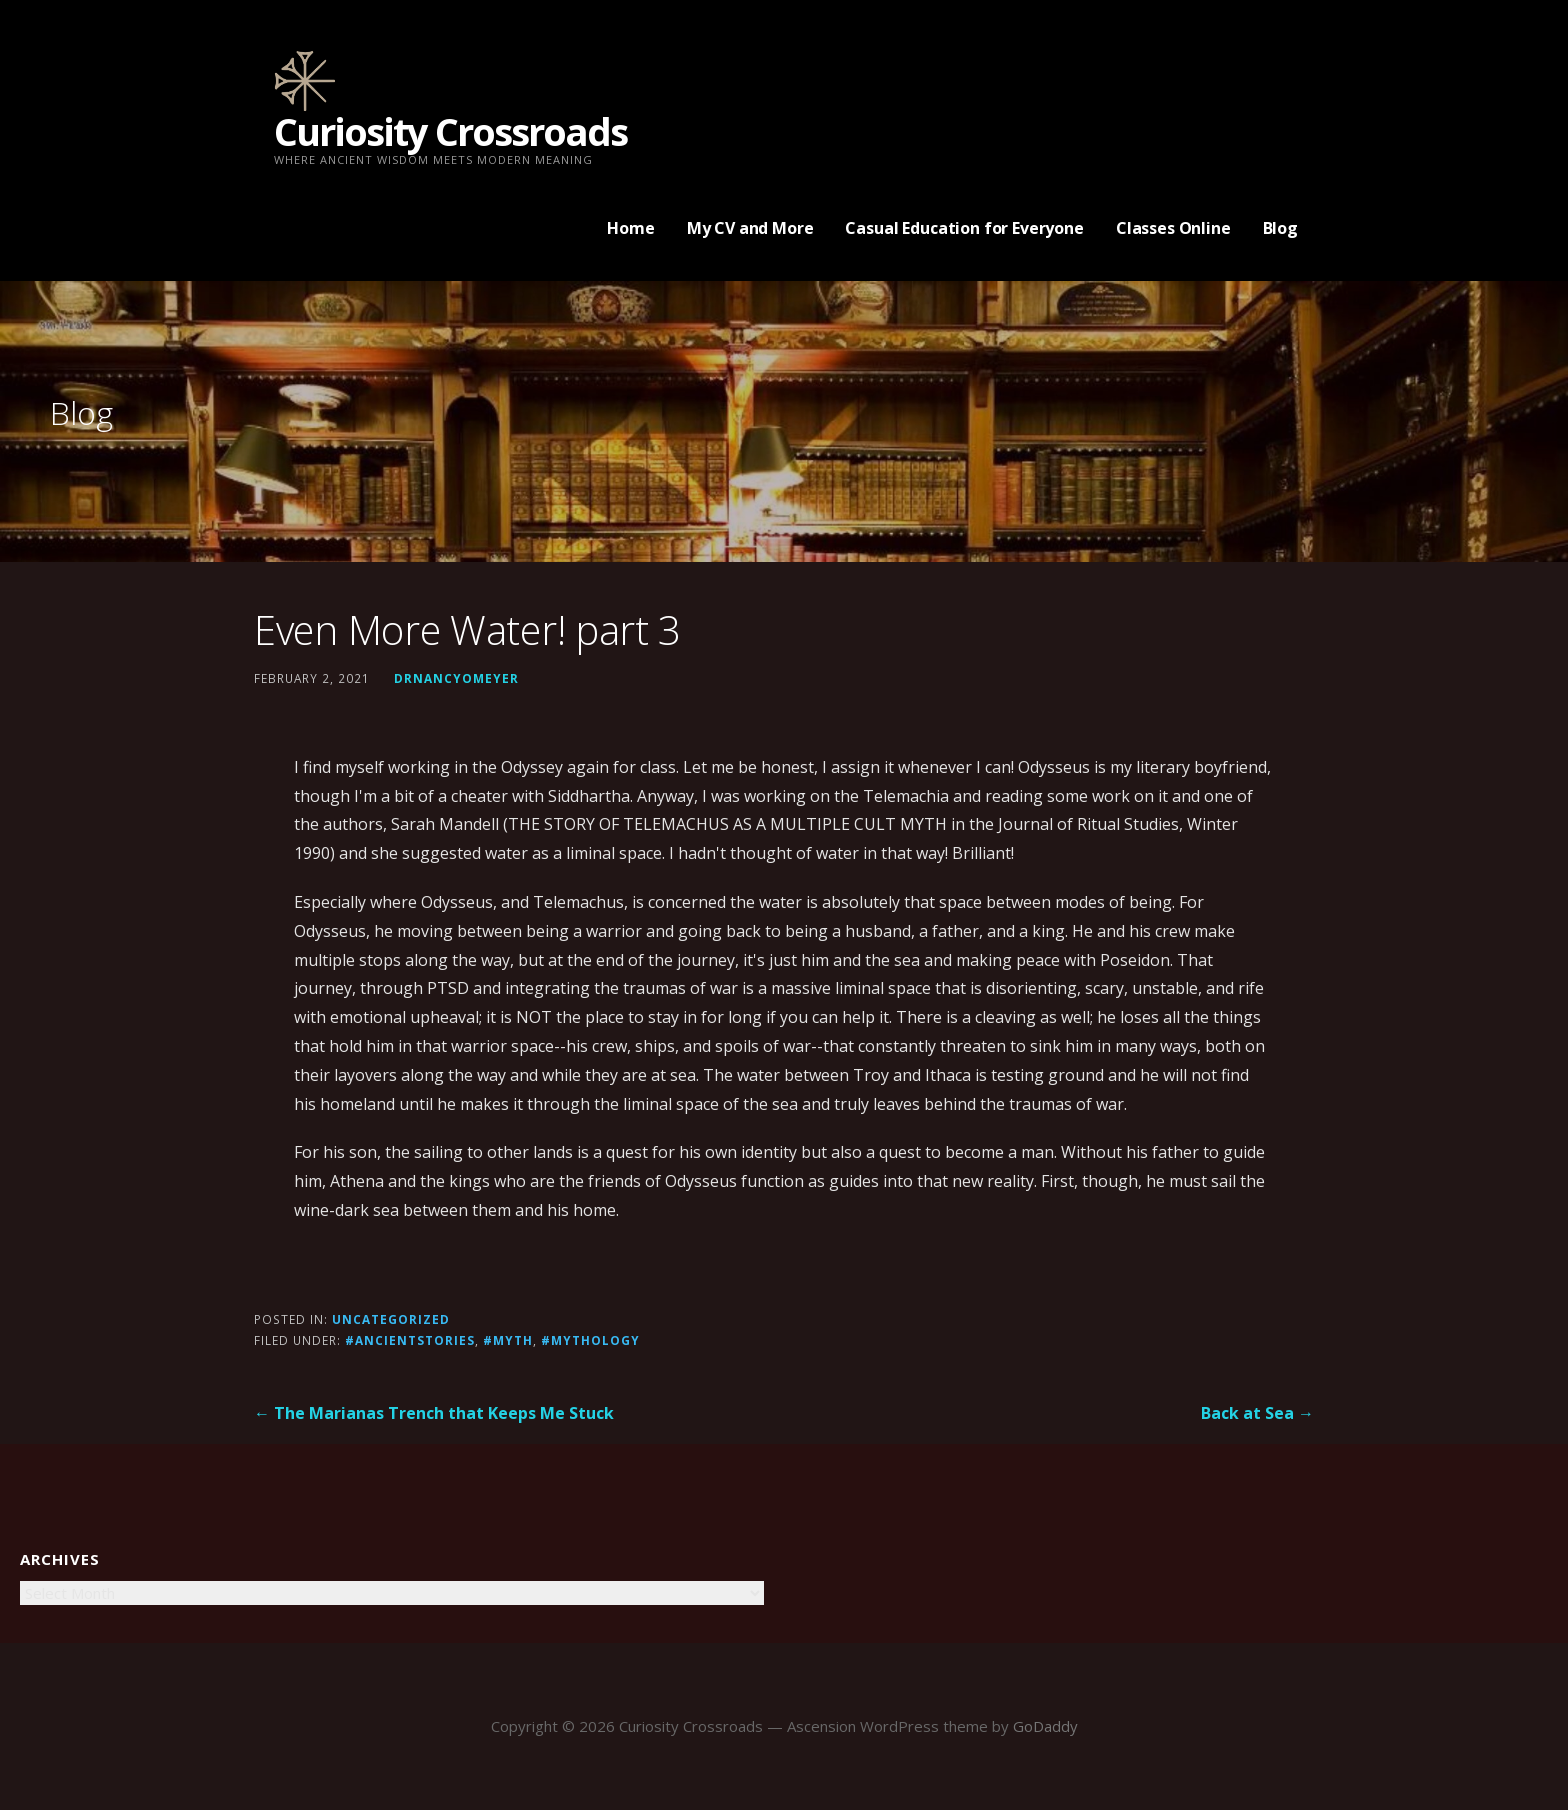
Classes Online (1173, 228)
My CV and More (750, 228)
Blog (1280, 228)
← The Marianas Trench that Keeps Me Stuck (434, 1413)
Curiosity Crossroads (450, 131)
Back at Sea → (1257, 1413)
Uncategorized (391, 1319)
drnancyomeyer (456, 678)
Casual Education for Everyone (964, 228)
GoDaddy (1045, 1726)
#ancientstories (410, 1340)
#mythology (590, 1340)
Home (630, 228)
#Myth (508, 1340)
